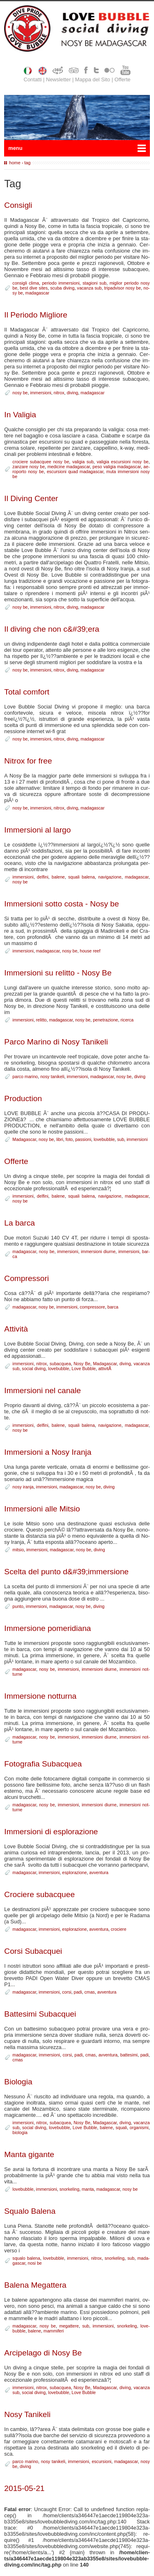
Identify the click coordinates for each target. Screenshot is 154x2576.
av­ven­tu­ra (98, 1872)
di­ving (72, 392)
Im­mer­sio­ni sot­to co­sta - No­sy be (61, 903)
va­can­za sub (89, 287)
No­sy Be (82, 1363)
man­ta (88, 2189)
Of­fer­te (16, 1161)
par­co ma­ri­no (25, 1076)
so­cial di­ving (34, 1368)
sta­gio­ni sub (94, 283)
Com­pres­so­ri (26, 1278)
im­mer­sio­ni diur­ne (98, 1251)
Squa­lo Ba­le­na (29, 2211)
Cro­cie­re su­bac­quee (39, 1894)
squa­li (121, 2127)
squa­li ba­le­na (81, 876)
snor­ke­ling (69, 2189)
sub (120, 1139)
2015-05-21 (24, 2488)
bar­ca (113, 1306)
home (15, 162)
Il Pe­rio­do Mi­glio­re (35, 314)
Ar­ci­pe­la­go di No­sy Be (43, 2352)
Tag (27, 162)
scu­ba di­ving (62, 287)
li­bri (59, 1139)
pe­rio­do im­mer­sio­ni (60, 283)
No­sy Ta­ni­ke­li (27, 2414)
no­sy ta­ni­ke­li (52, 1076)
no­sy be (20, 392)
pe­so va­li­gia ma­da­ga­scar (116, 466)
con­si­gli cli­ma (25, 283)
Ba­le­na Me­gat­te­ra (35, 2285)
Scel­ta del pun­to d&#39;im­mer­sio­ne (66, 1571)
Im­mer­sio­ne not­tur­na (40, 1696)
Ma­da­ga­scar (24, 1139)
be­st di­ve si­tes (34, 287)
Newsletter (58, 79)
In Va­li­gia (20, 414)
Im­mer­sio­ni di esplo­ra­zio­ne (51, 1831)
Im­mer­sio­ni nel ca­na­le (42, 1390)
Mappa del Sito (92, 79)
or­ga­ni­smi (139, 2127)
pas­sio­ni (83, 1139)
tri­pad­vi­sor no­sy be (122, 287)
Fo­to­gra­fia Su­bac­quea (43, 1764)
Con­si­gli (18, 205)
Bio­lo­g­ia (18, 2081)
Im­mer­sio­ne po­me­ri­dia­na (47, 1628)
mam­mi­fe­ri (54, 2330)
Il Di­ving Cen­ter (31, 498)
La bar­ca (19, 1223)
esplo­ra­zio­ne (74, 1872)
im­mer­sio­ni (40, 392)
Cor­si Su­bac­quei (33, 1951)
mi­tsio (18, 1549)
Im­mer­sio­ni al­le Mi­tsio (42, 1508)
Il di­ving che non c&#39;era (51, 629)
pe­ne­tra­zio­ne (105, 1019)
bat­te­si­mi (129, 2054)
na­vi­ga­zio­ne (110, 876)
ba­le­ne (58, 876)
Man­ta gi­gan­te (29, 2154)
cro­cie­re (118, 1929)
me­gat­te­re (69, 2325)
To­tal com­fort (26, 692)
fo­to (69, 1139)
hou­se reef (90, 950)
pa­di (78, 1992)
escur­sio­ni (101, 2461)
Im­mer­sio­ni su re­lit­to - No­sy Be (57, 972)
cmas (90, 1992)
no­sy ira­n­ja (22, 1486)
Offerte (123, 79)
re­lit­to (41, 1019)
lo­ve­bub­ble (104, 1139)
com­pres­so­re (92, 1306)
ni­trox (59, 392)
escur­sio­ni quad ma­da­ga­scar (75, 471)
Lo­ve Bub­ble (83, 1368)
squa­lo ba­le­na (26, 2258)
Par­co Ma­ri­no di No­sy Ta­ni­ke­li (56, 1041)
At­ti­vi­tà (16, 1329)
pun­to (17, 1606)
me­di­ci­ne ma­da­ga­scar (68, 466)
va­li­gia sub (83, 461)
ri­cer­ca (126, 1019)
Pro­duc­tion (23, 1098)
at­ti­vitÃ (105, 1368)
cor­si (66, 1992)
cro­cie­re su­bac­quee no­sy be (40, 461)
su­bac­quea (60, 1363)
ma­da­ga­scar (37, 292)
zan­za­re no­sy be (28, 466)
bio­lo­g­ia (20, 2132)
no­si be (35, 2263)
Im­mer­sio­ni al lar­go (37, 830)
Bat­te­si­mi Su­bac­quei (40, 2014)
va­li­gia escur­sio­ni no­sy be (123, 461)
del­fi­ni (42, 876)
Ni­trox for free (28, 761)
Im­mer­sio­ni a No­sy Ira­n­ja (47, 1452)
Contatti (32, 79)
